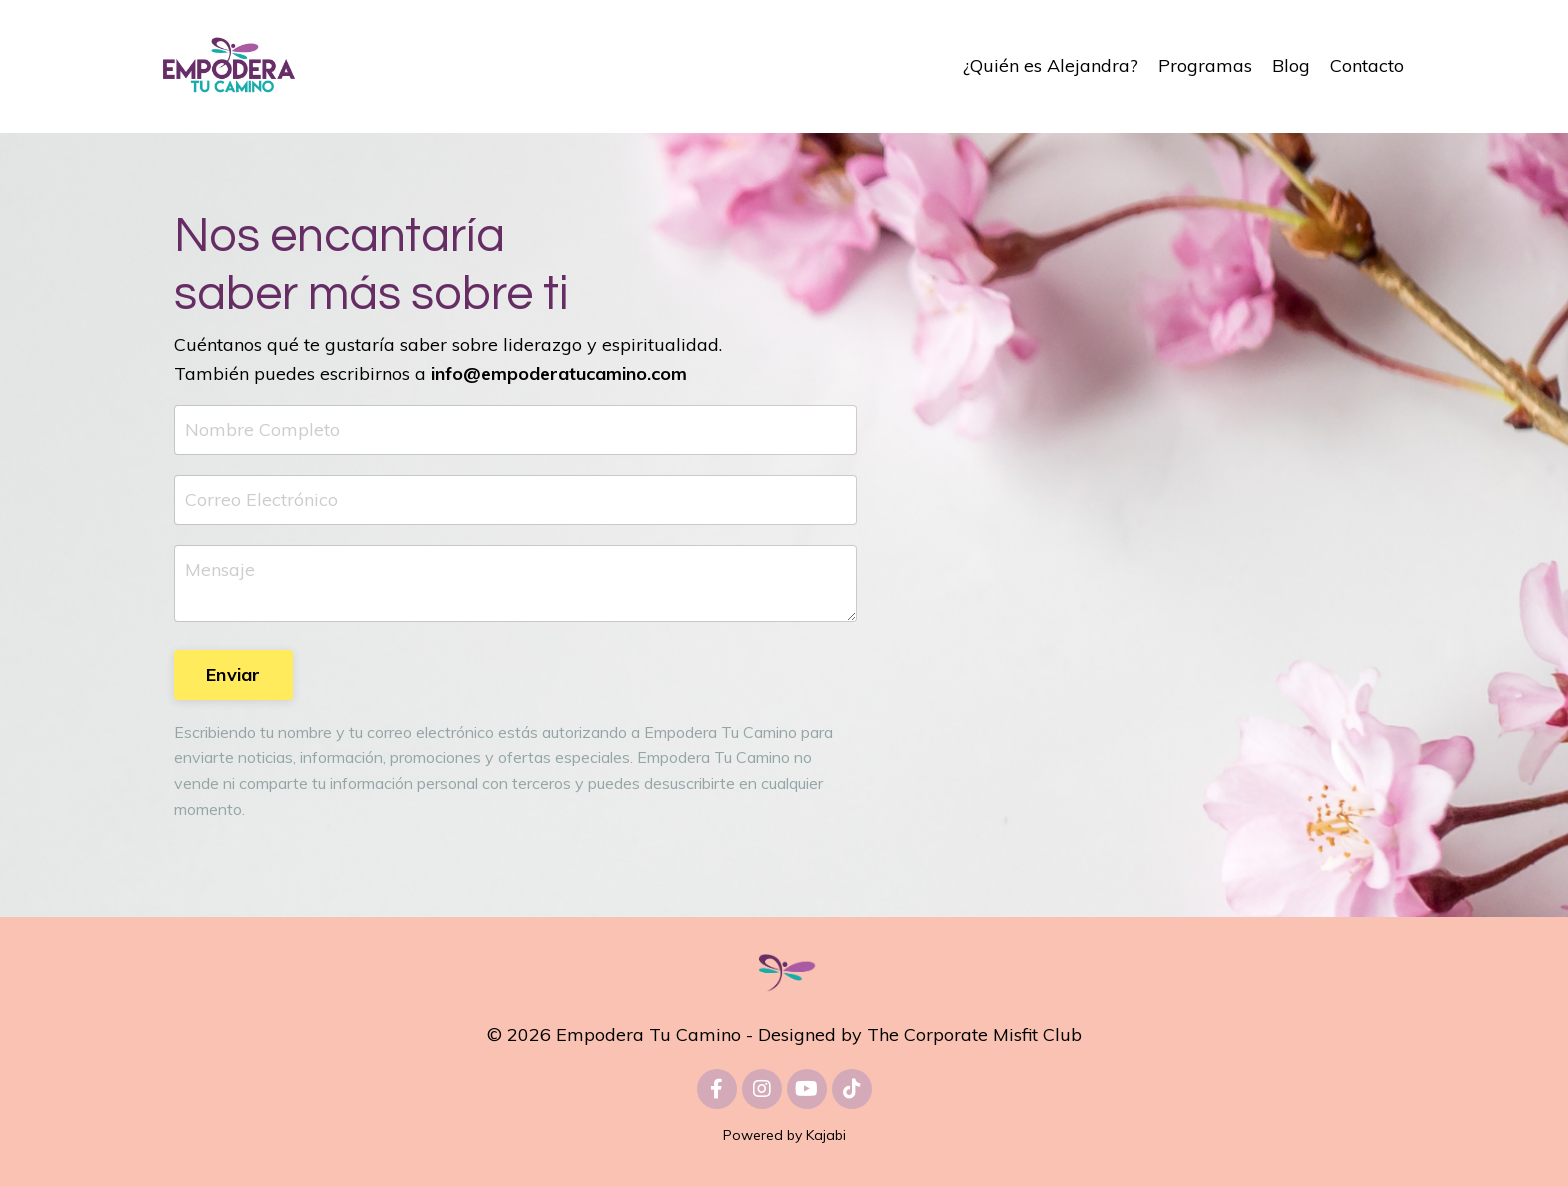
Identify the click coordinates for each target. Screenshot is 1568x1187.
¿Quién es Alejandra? (1050, 65)
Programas (1205, 65)
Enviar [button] (233, 674)
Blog (1291, 65)
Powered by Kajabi (784, 1135)
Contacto (1367, 65)
